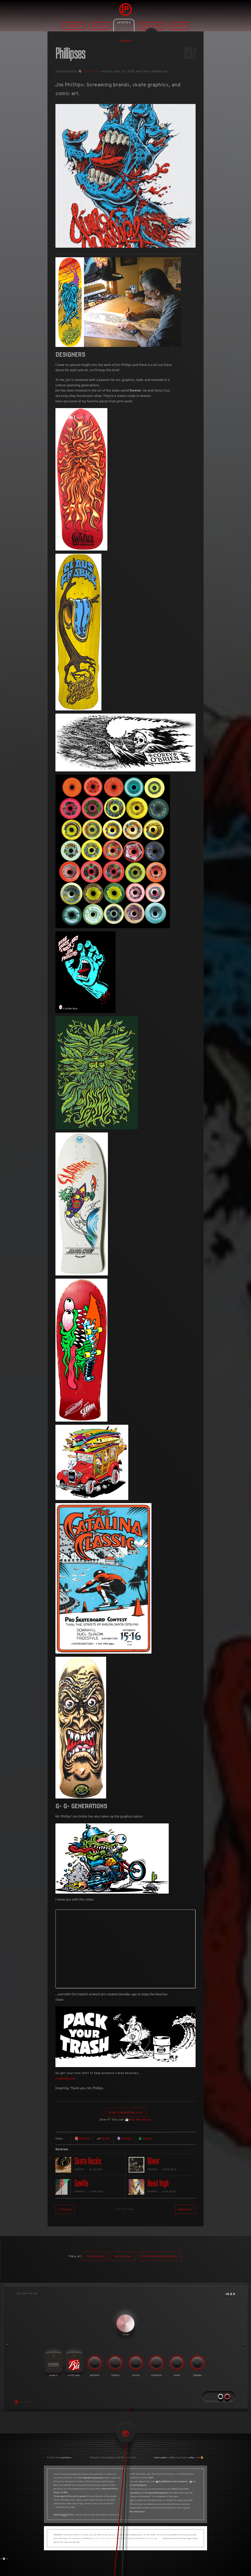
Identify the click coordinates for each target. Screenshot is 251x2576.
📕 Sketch (82, 2138)
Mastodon (149, 2538)
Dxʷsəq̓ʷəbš (85, 2477)
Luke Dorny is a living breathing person (149, 2492)
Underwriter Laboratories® (106, 2538)
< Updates (125, 40)
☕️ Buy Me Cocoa (138, 2119)
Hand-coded (160, 2457)
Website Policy (64, 2514)
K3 (172, 2457)
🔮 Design (124, 2138)
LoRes (191, 2457)
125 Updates (95, 2256)
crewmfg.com (65, 2078)
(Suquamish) (97, 2477)
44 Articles (123, 2256)
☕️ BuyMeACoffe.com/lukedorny (171, 2481)
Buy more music (137, 2511)
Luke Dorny (90, 71)
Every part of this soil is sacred (70, 2496)
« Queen (65, 2209)
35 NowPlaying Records (159, 2256)
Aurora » (185, 2209)
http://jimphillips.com (125, 2112)
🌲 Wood (144, 2138)
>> (7, 2558)
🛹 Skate (103, 2138)
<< (1, 2558)
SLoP (151, 2477)
